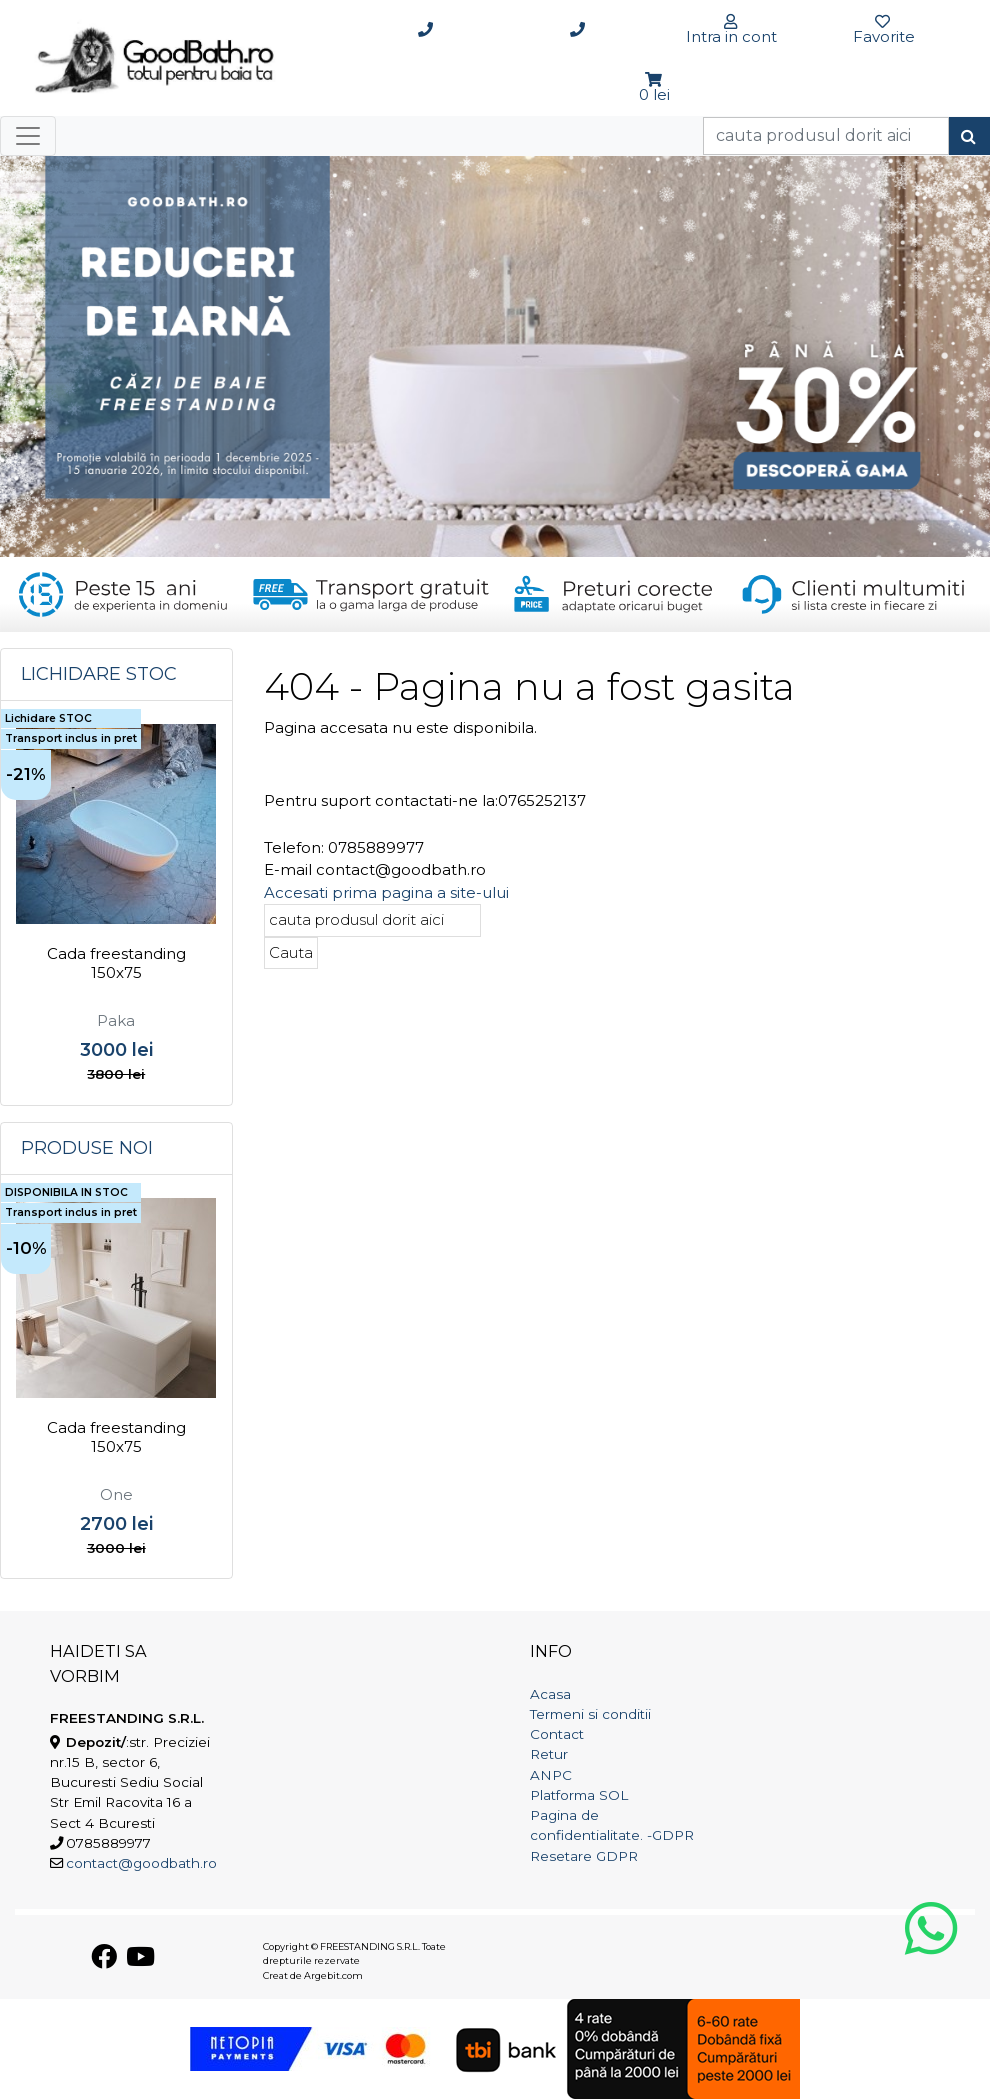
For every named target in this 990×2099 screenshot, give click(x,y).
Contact (557, 1734)
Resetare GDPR (584, 1856)
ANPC (551, 1775)
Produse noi (87, 1148)
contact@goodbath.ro (141, 1863)
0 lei (654, 94)
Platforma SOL (579, 1795)
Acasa (550, 1694)
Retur (549, 1754)
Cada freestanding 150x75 (116, 963)
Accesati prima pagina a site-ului (386, 892)
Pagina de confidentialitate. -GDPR (612, 1825)
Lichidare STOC (99, 674)
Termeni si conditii (590, 1714)
